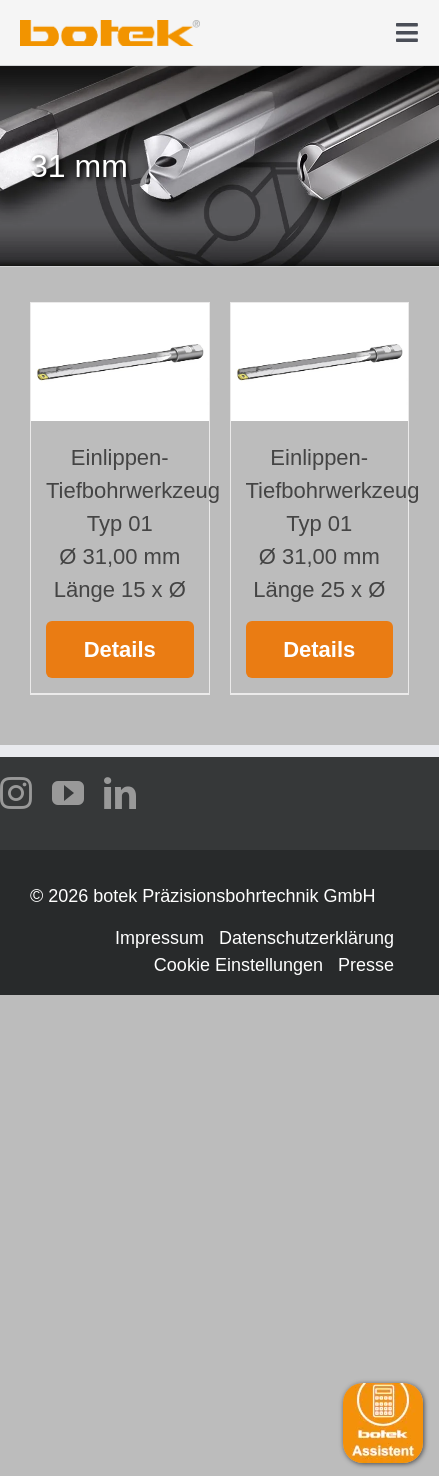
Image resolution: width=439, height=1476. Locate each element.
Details (120, 649)
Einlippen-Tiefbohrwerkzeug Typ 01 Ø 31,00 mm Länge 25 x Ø (333, 523)
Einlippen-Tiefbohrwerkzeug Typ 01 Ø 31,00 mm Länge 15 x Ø (133, 523)
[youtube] (68, 793)
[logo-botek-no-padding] (110, 27)
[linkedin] (120, 793)
